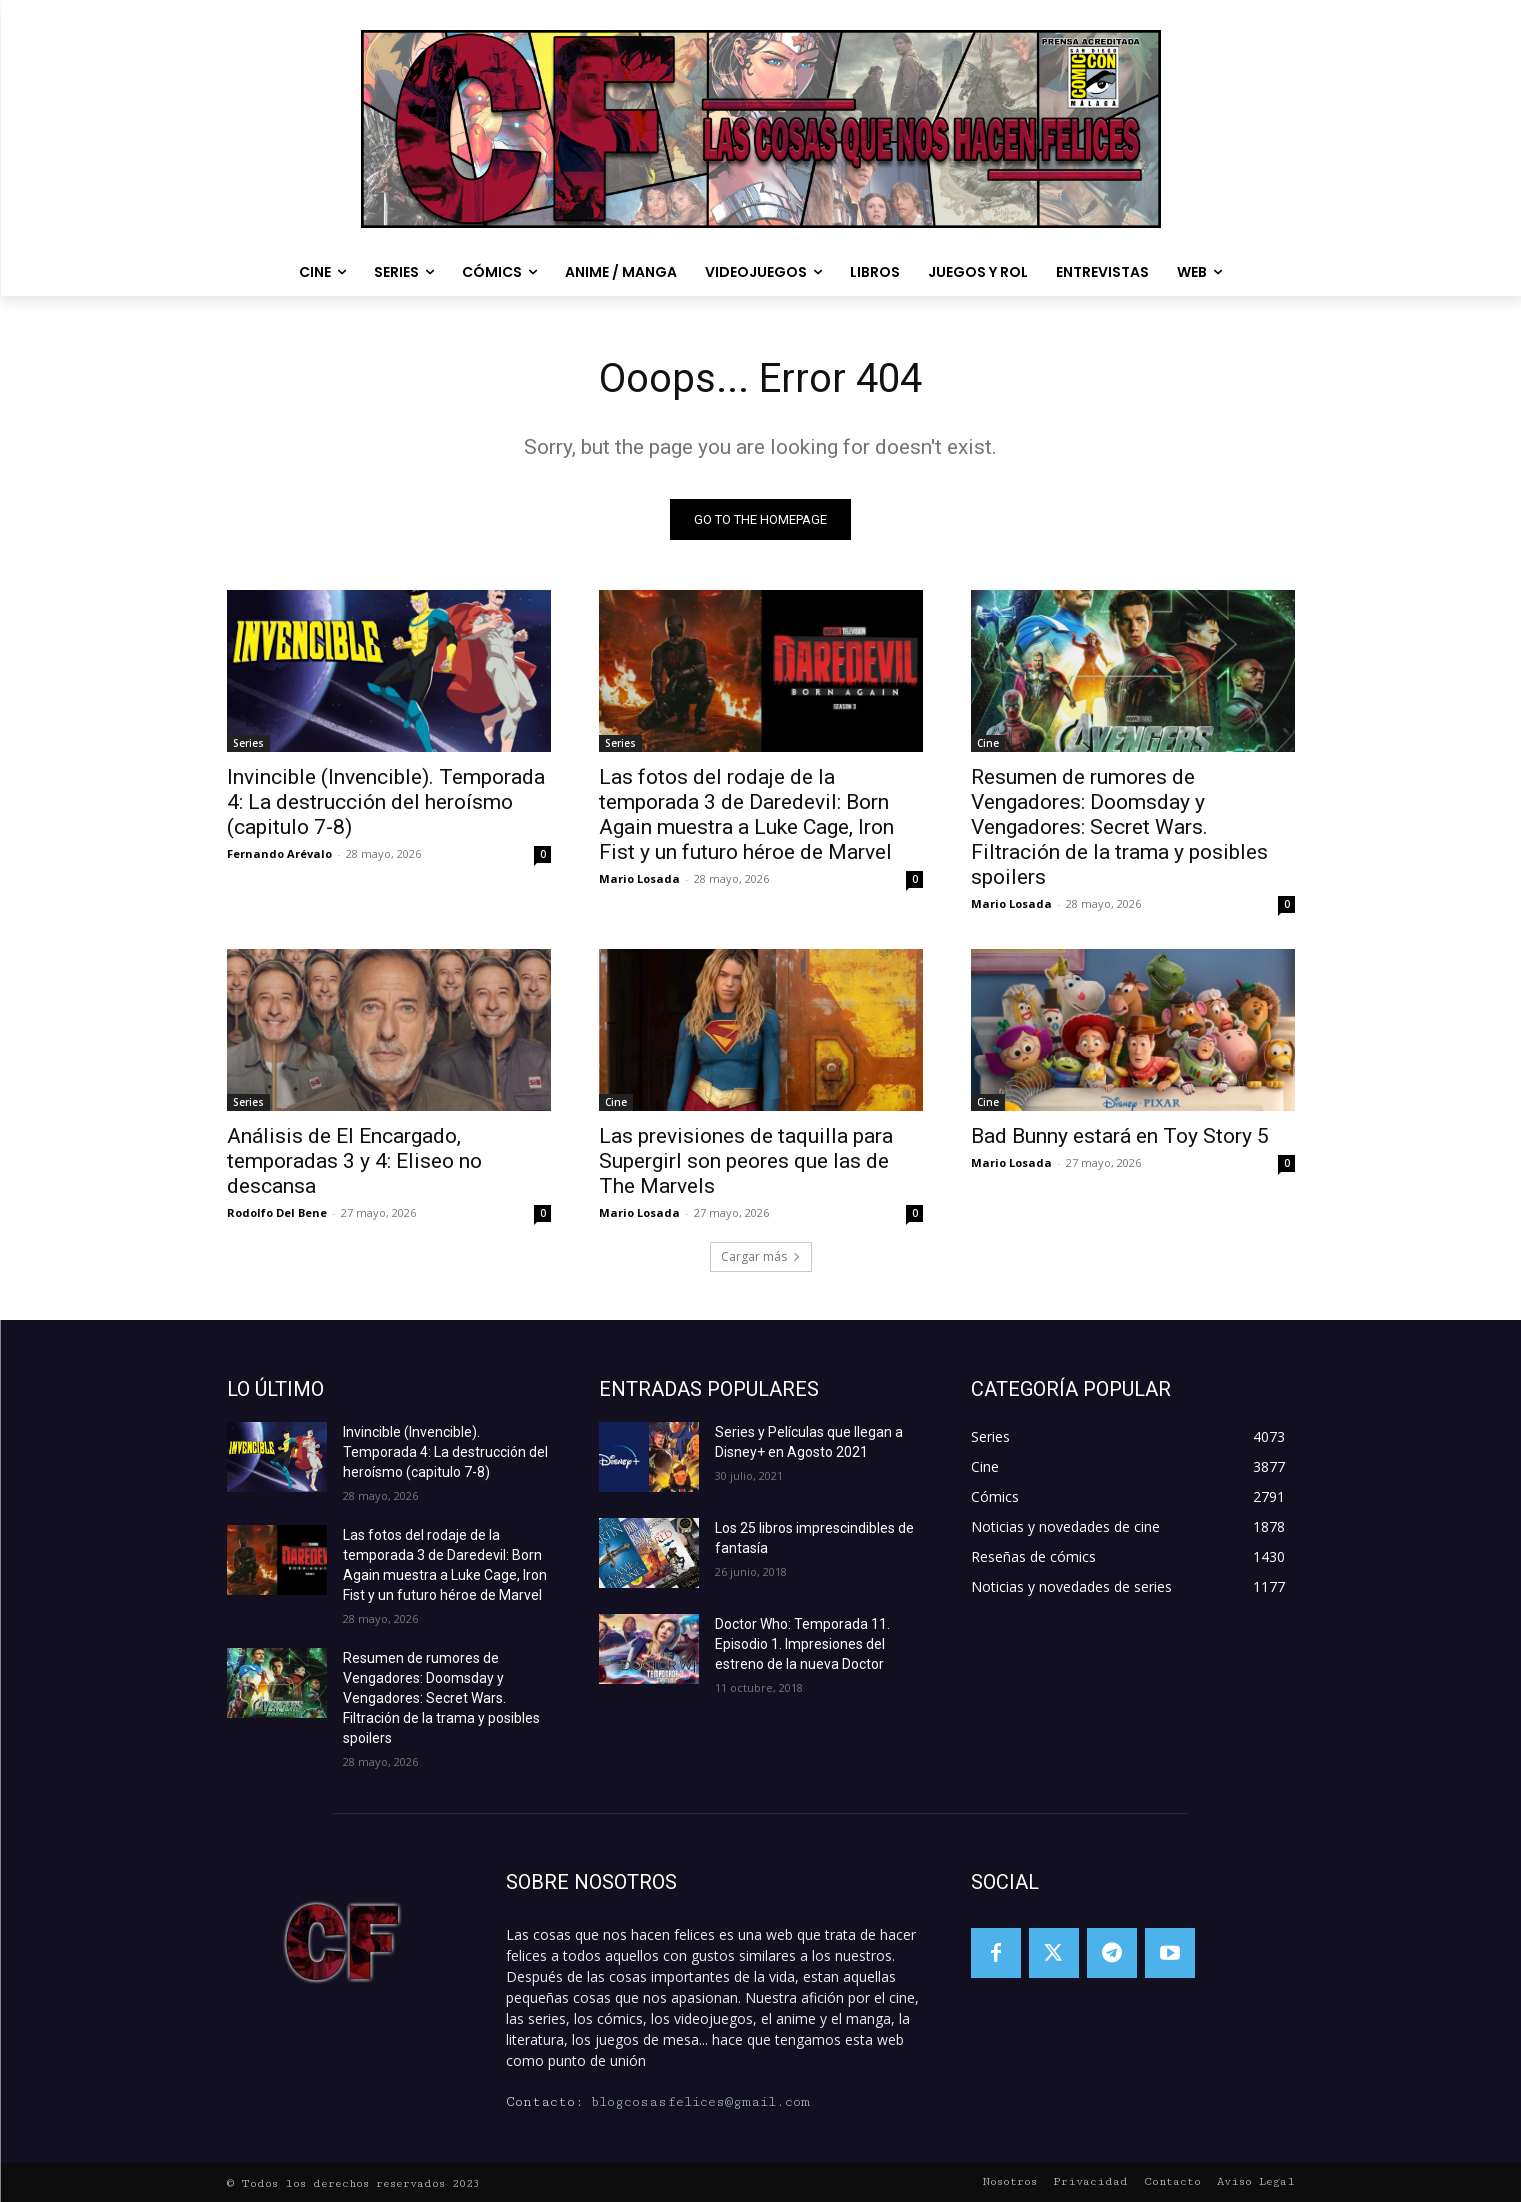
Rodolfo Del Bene (277, 1212)
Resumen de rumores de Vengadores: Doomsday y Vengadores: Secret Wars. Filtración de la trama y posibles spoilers (1119, 827)
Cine (988, 743)
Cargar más (761, 1256)
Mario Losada (639, 878)
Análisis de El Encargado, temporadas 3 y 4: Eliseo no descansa (354, 1161)
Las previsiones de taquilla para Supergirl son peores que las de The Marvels (746, 1161)
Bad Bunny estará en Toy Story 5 (1120, 1136)
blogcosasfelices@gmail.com (700, 2102)
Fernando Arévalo (279, 853)
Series (248, 743)
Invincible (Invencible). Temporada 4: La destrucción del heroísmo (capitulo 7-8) (386, 802)
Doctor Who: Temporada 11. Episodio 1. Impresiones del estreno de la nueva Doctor (802, 1644)
